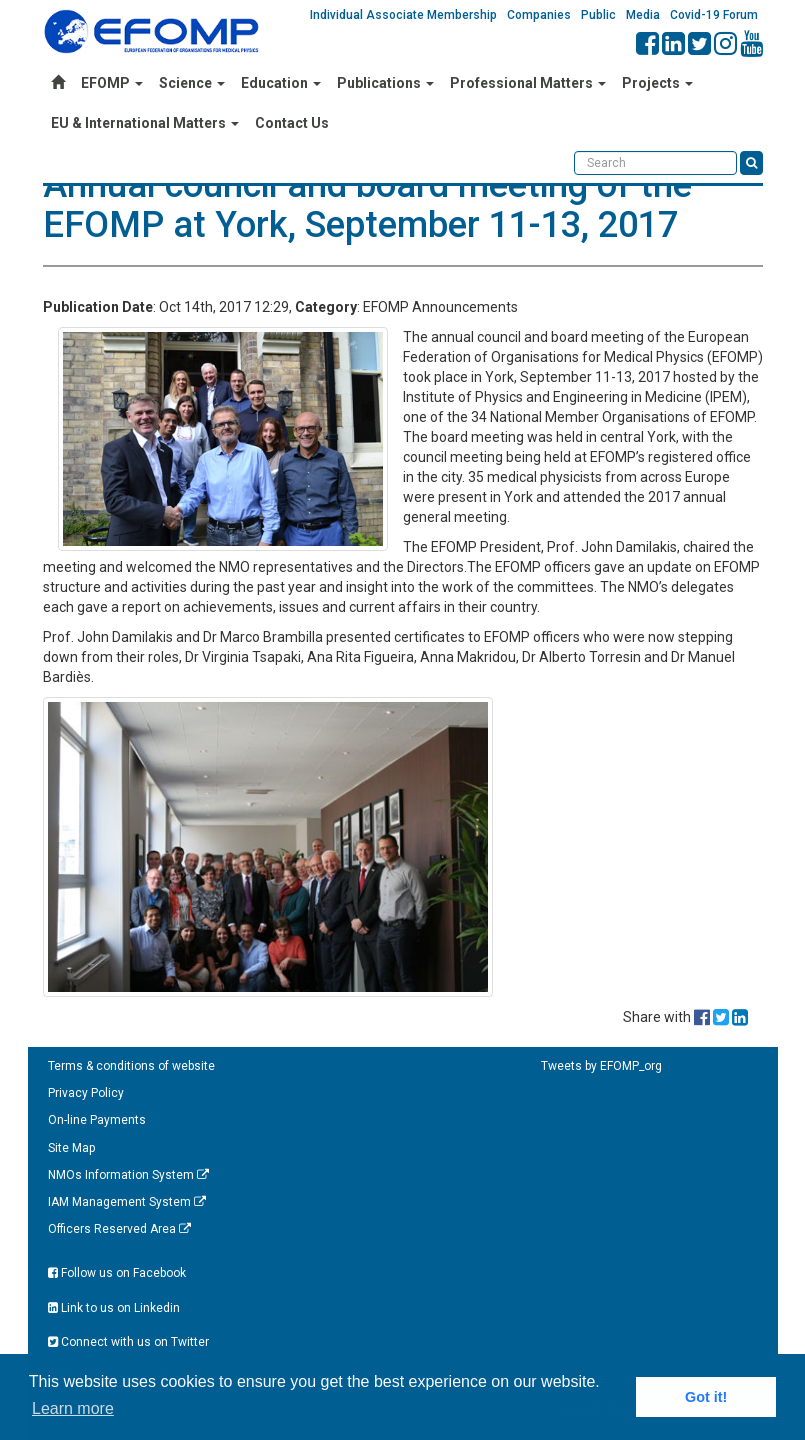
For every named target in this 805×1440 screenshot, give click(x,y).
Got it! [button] (706, 1397)
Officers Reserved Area (119, 1229)
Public (598, 15)
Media (643, 15)
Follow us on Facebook (117, 1273)
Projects (657, 83)
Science (192, 83)
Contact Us (292, 123)
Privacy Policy (86, 1093)
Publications (385, 83)
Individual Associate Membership (403, 15)
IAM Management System (127, 1202)
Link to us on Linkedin (114, 1308)
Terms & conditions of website (131, 1066)
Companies (539, 15)
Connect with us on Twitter (128, 1342)
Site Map (71, 1148)
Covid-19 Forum (714, 15)
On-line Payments (97, 1120)
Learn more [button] (73, 1408)
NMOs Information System (128, 1175)
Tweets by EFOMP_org (601, 1066)
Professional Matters (528, 83)
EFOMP (112, 83)
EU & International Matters (145, 123)
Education (281, 83)
